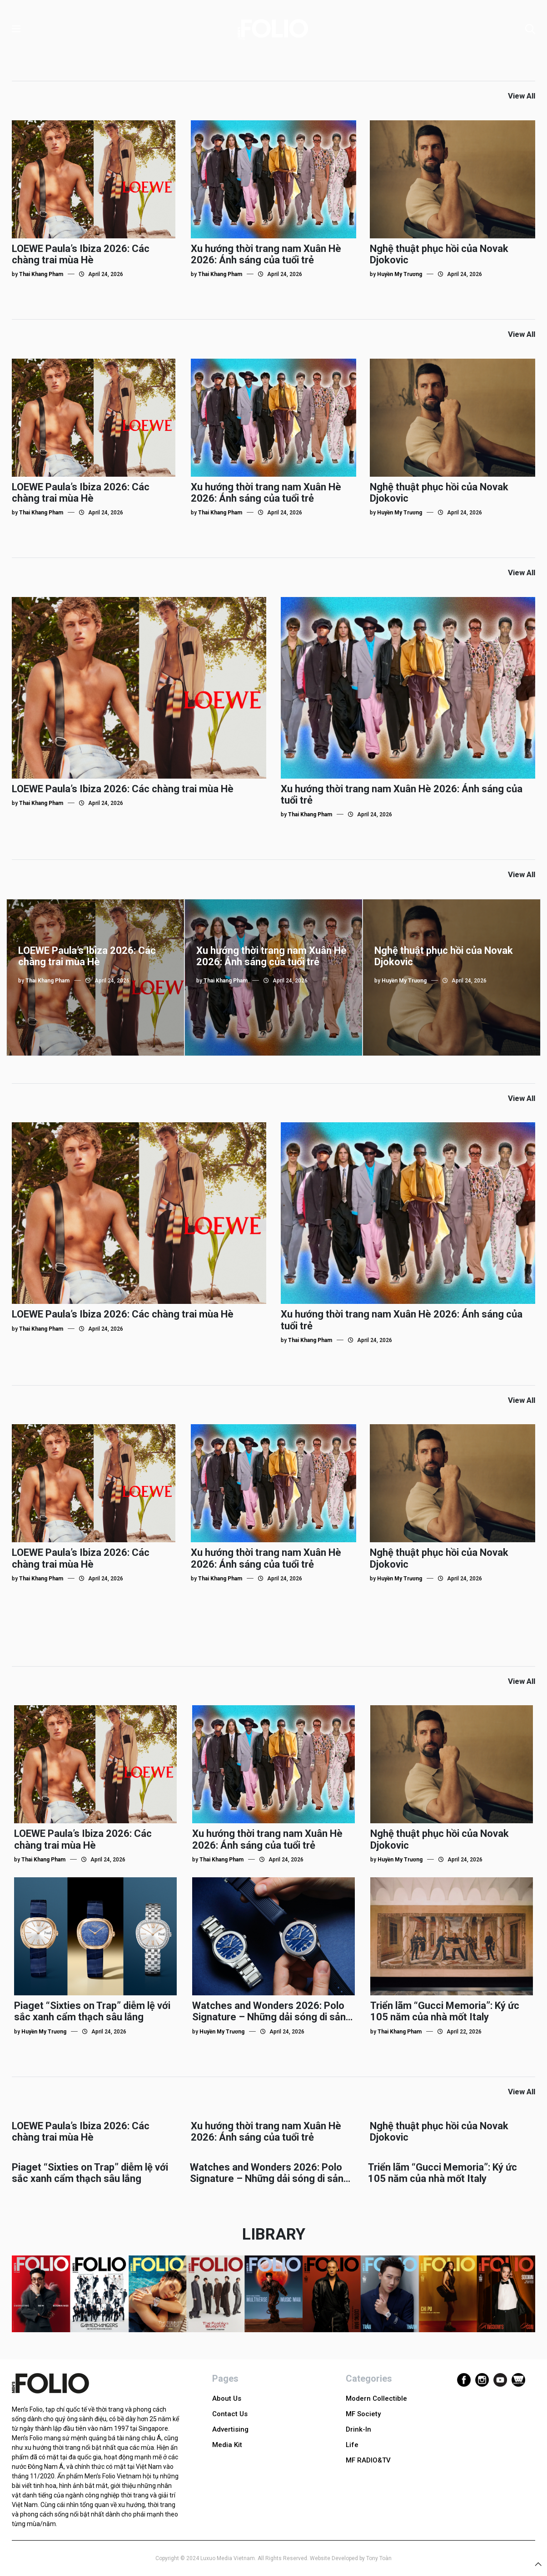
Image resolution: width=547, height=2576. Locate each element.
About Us (226, 2398)
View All (521, 95)
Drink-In (358, 2429)
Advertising (230, 2429)
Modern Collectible (376, 2398)
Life (352, 2445)
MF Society (363, 2414)
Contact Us (230, 2414)
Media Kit (227, 2445)
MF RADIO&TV (368, 2460)
